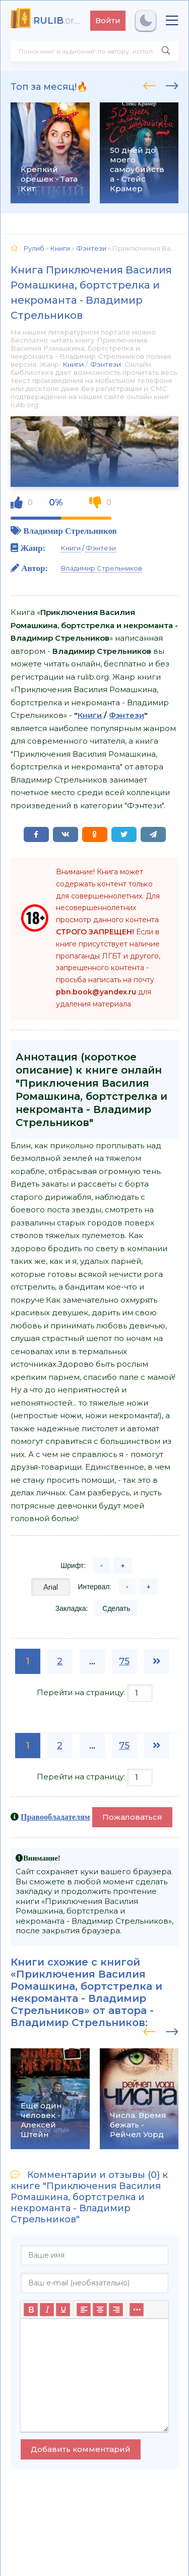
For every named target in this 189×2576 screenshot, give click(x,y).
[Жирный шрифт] (31, 2309)
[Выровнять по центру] (100, 2309)
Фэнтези (105, 364)
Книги (73, 364)
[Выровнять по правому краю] (116, 2309)
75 (124, 1661)
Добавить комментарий (81, 2449)
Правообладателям (55, 1817)
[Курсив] (47, 2309)
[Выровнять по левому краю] (84, 2309)
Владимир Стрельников (69, 530)
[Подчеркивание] (63, 2309)
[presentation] (149, 84)
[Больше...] (137, 2309)
